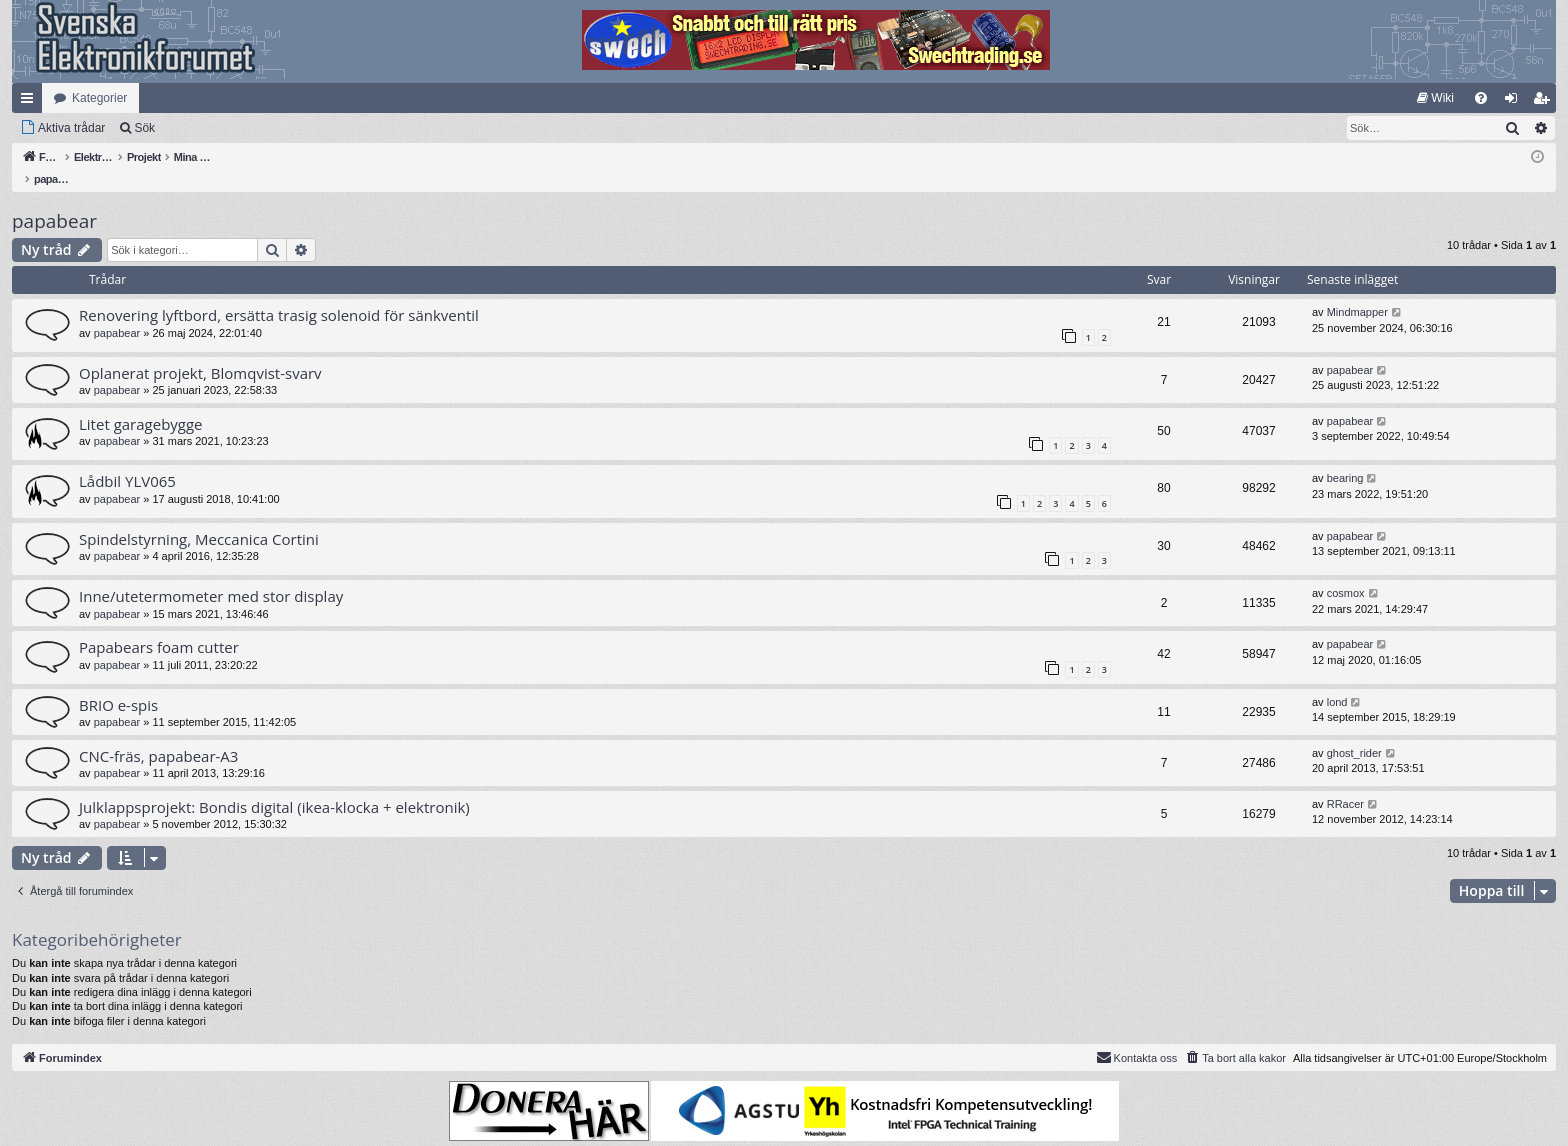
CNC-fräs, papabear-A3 (158, 735)
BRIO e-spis (118, 684)
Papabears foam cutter (159, 626)
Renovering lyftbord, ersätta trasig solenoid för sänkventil (279, 294)
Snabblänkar (31, 102)
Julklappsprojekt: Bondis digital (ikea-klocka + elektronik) (274, 786)
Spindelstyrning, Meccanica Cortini (199, 518)
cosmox (1346, 572)
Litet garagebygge (141, 403)
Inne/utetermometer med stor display (211, 575)
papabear (54, 200)
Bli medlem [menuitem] (1545, 102)
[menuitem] (1435, 98)
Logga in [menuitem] (1515, 102)
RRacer (1345, 783)
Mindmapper (1357, 291)
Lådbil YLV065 (127, 460)
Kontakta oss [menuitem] (1137, 1036)
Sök (144, 128)
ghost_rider (1354, 732)
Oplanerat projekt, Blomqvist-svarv (200, 352)
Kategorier (99, 98)
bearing (1345, 457)
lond (1337, 681)
